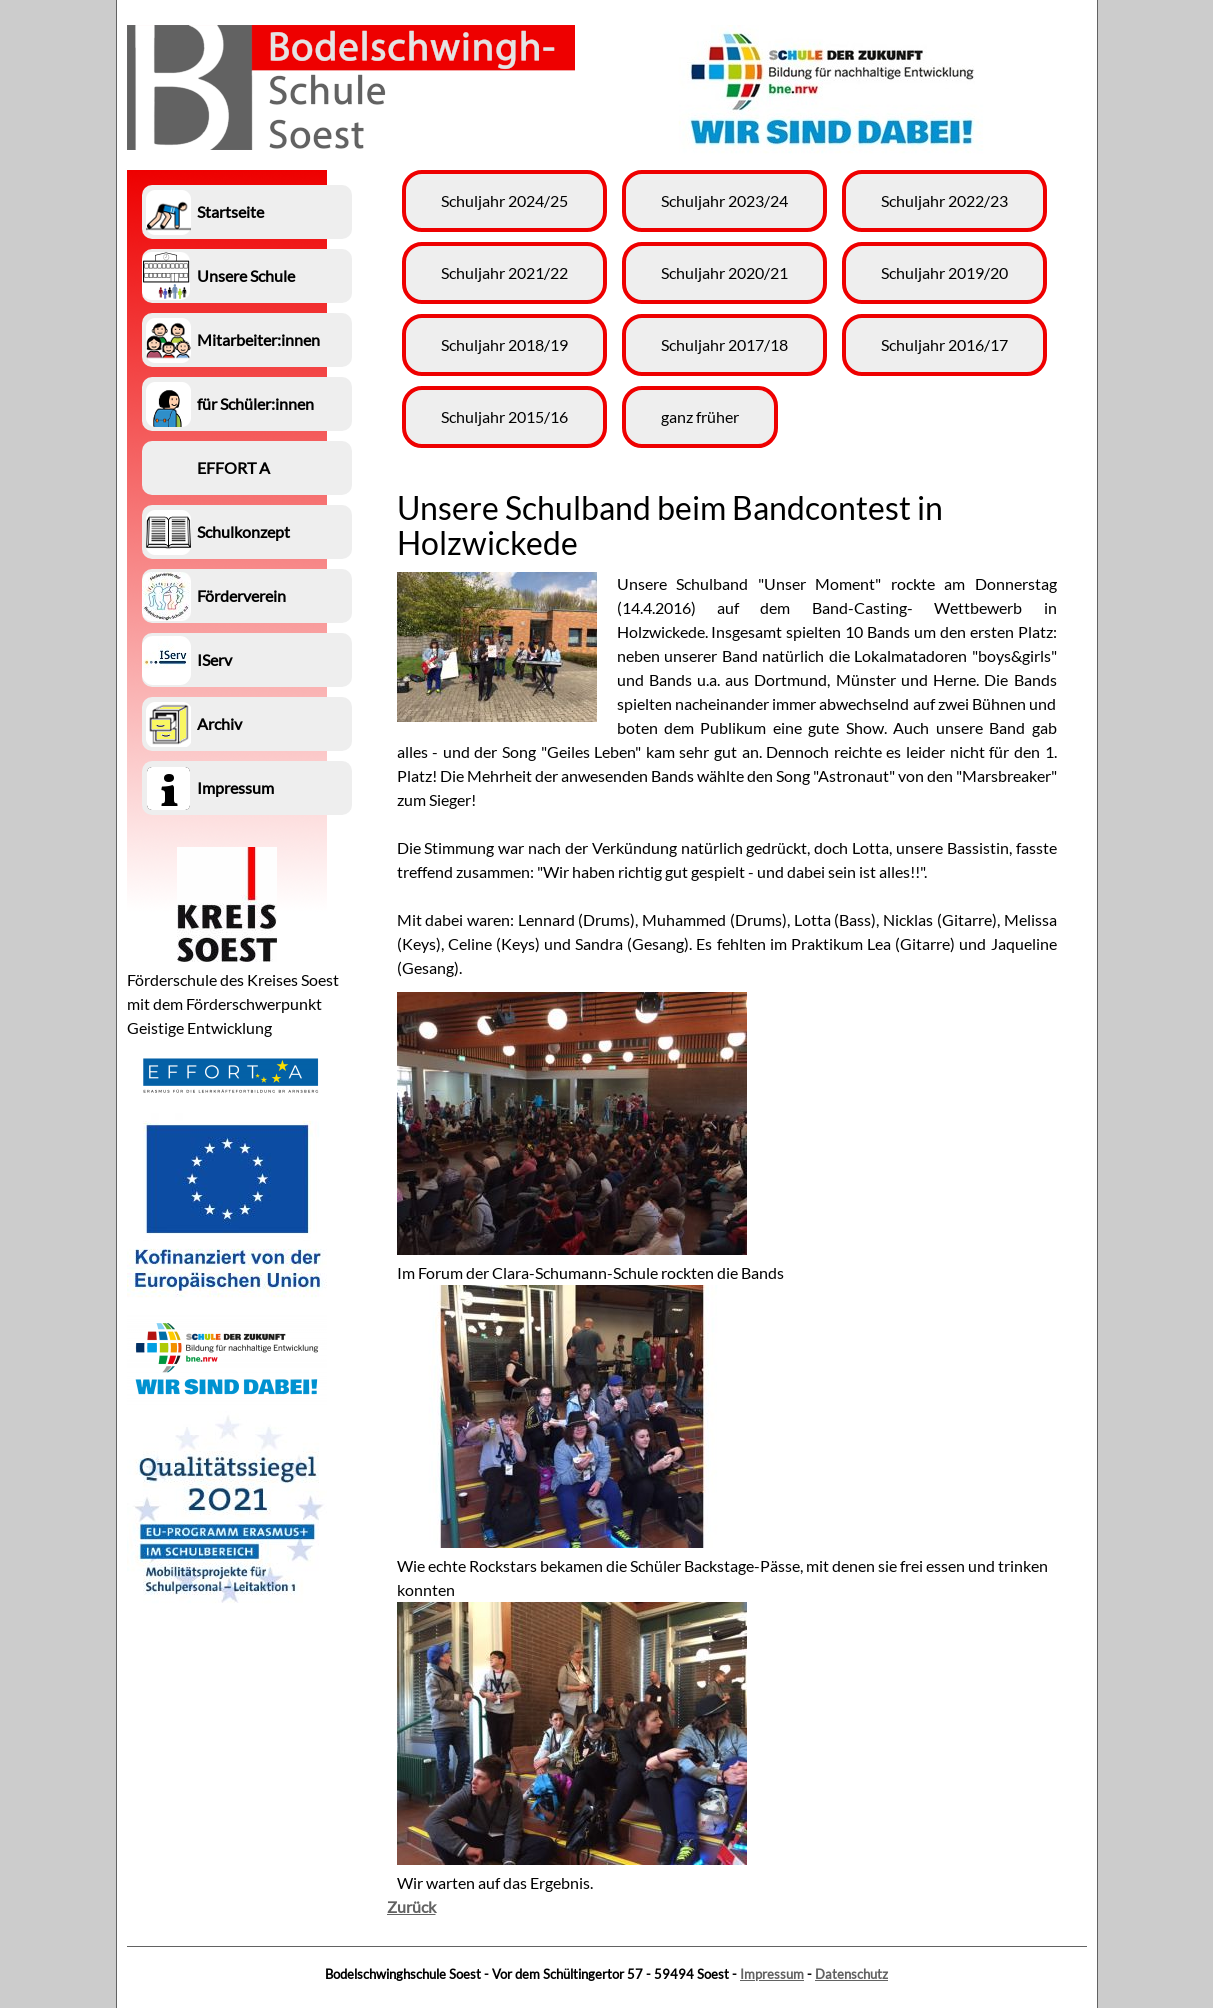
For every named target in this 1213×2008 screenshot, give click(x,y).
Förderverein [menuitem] (241, 595)
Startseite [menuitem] (230, 211)
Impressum (772, 1974)
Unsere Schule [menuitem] (246, 275)
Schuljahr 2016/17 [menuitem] (944, 344)
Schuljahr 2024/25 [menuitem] (504, 200)
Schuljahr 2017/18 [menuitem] (724, 344)
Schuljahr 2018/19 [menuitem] (504, 344)
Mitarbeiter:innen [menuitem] (258, 339)
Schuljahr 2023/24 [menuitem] (724, 200)
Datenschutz (851, 1974)
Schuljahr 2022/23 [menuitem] (944, 200)
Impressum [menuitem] (235, 787)
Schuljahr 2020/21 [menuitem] (724, 272)
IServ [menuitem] (214, 659)
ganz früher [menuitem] (700, 416)
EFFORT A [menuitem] (233, 467)
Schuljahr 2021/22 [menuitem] (504, 272)
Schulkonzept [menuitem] (243, 531)
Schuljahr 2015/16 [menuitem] (504, 416)
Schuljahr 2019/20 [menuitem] (944, 272)
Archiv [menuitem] (219, 723)
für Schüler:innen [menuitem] (255, 403)
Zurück (411, 1906)
